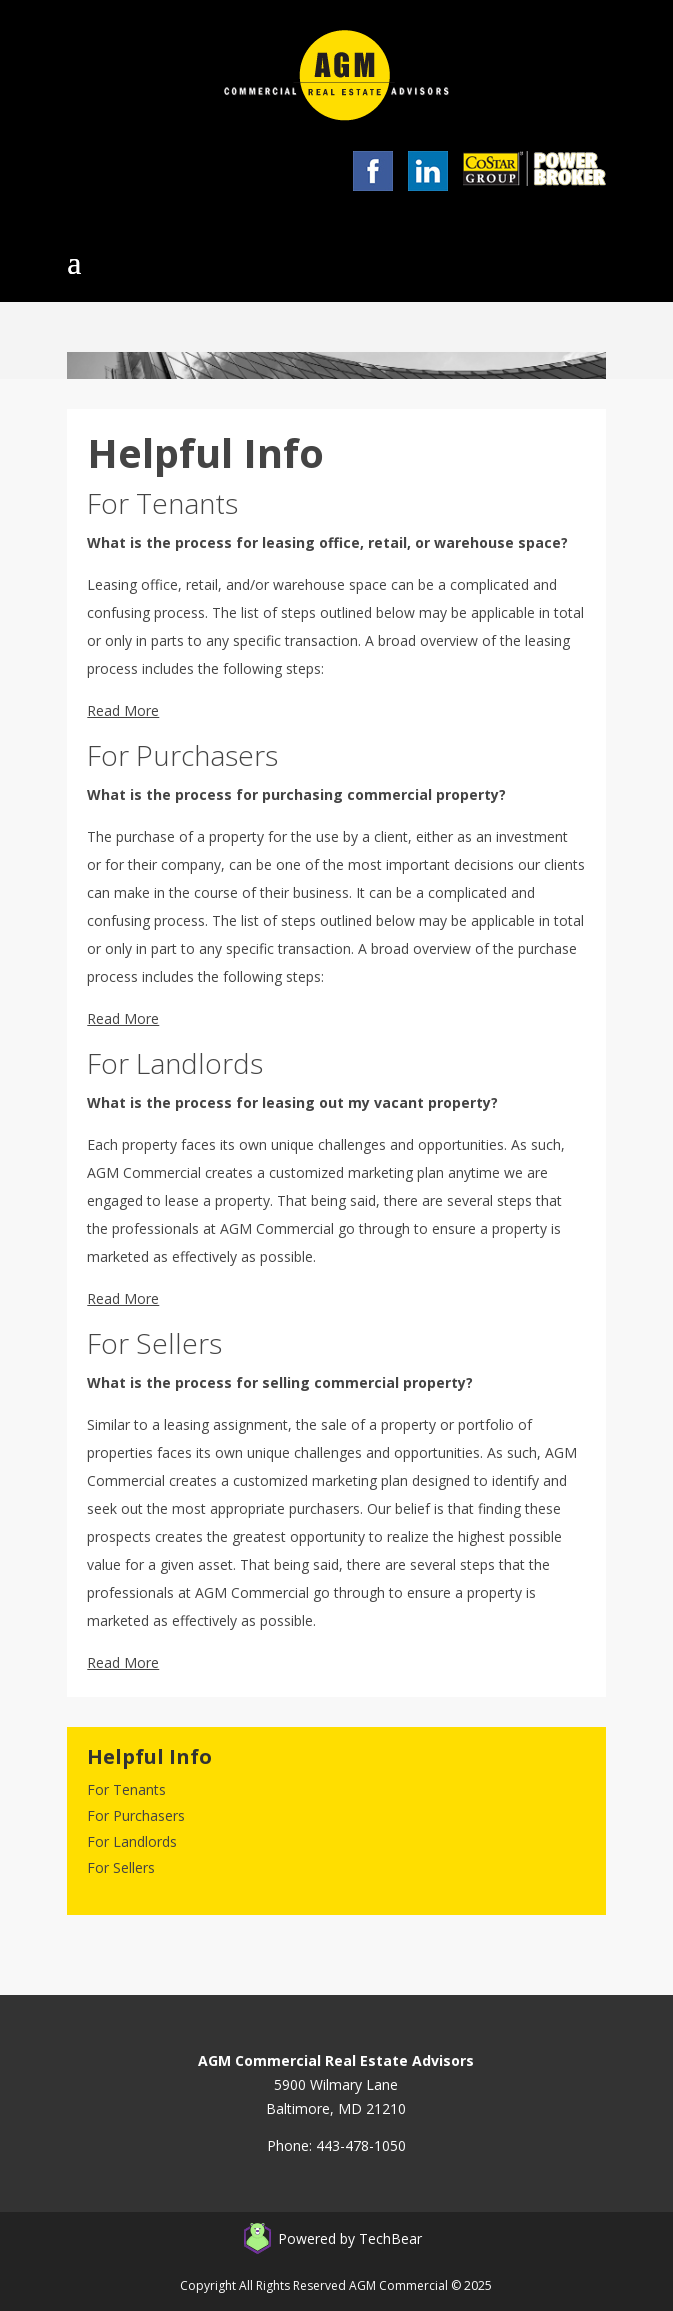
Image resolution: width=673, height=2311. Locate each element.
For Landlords (132, 1841)
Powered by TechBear (350, 2238)
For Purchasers (136, 1815)
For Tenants (126, 1789)
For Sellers (121, 1867)
